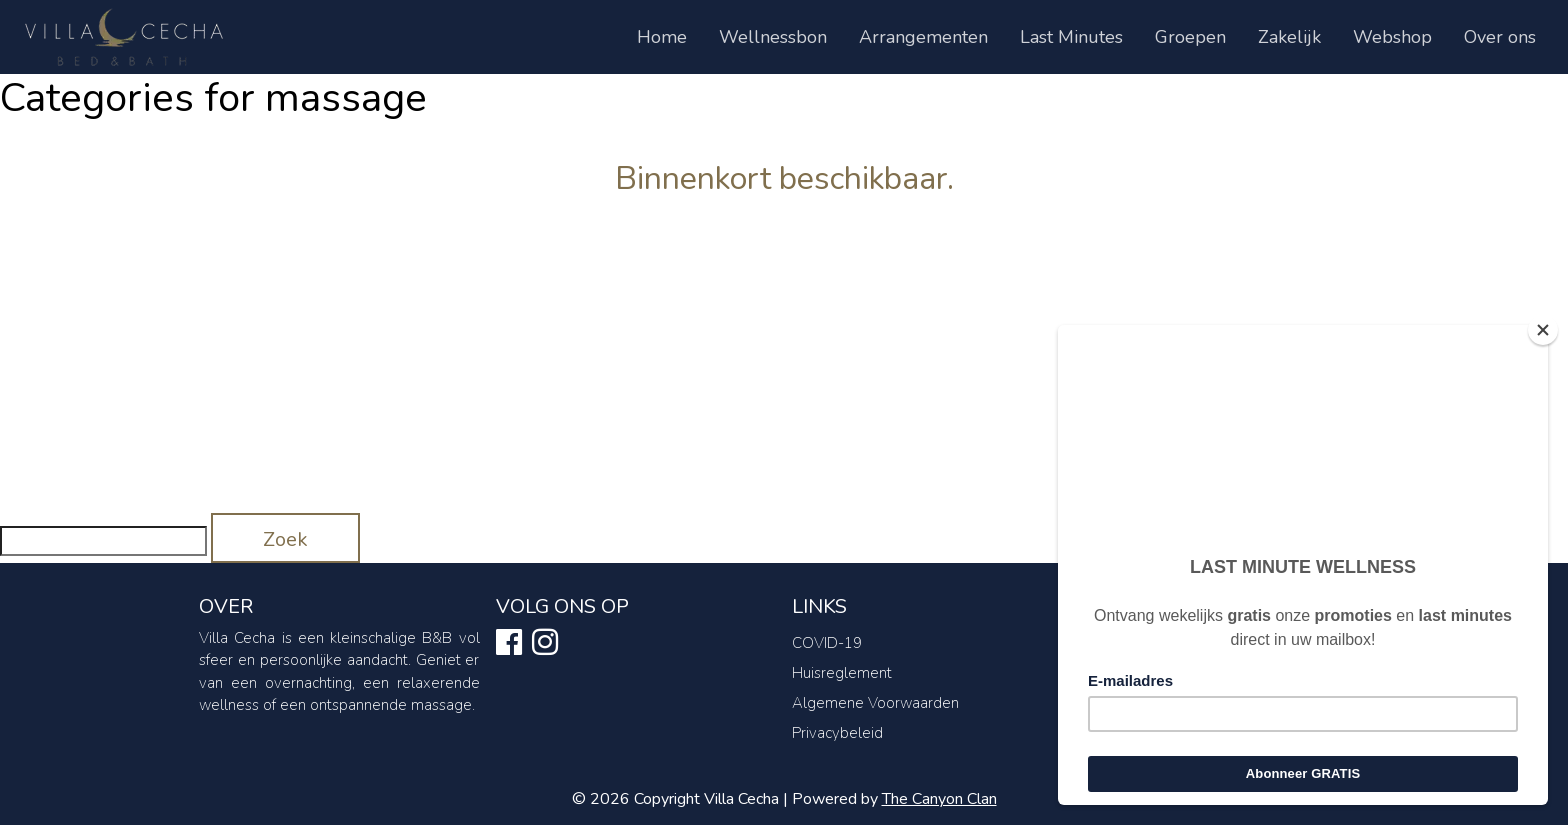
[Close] (1543, 330)
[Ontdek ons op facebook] (509, 646)
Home (662, 37)
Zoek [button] (285, 539)
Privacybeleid (837, 733)
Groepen (1190, 37)
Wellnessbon (773, 37)
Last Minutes (1071, 37)
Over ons (1500, 37)
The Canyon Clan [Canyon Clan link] (939, 799)
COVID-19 (827, 643)
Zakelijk (1289, 37)
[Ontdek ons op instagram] (545, 646)
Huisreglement (842, 673)
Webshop (1392, 37)
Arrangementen (923, 37)
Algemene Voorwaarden (875, 703)
